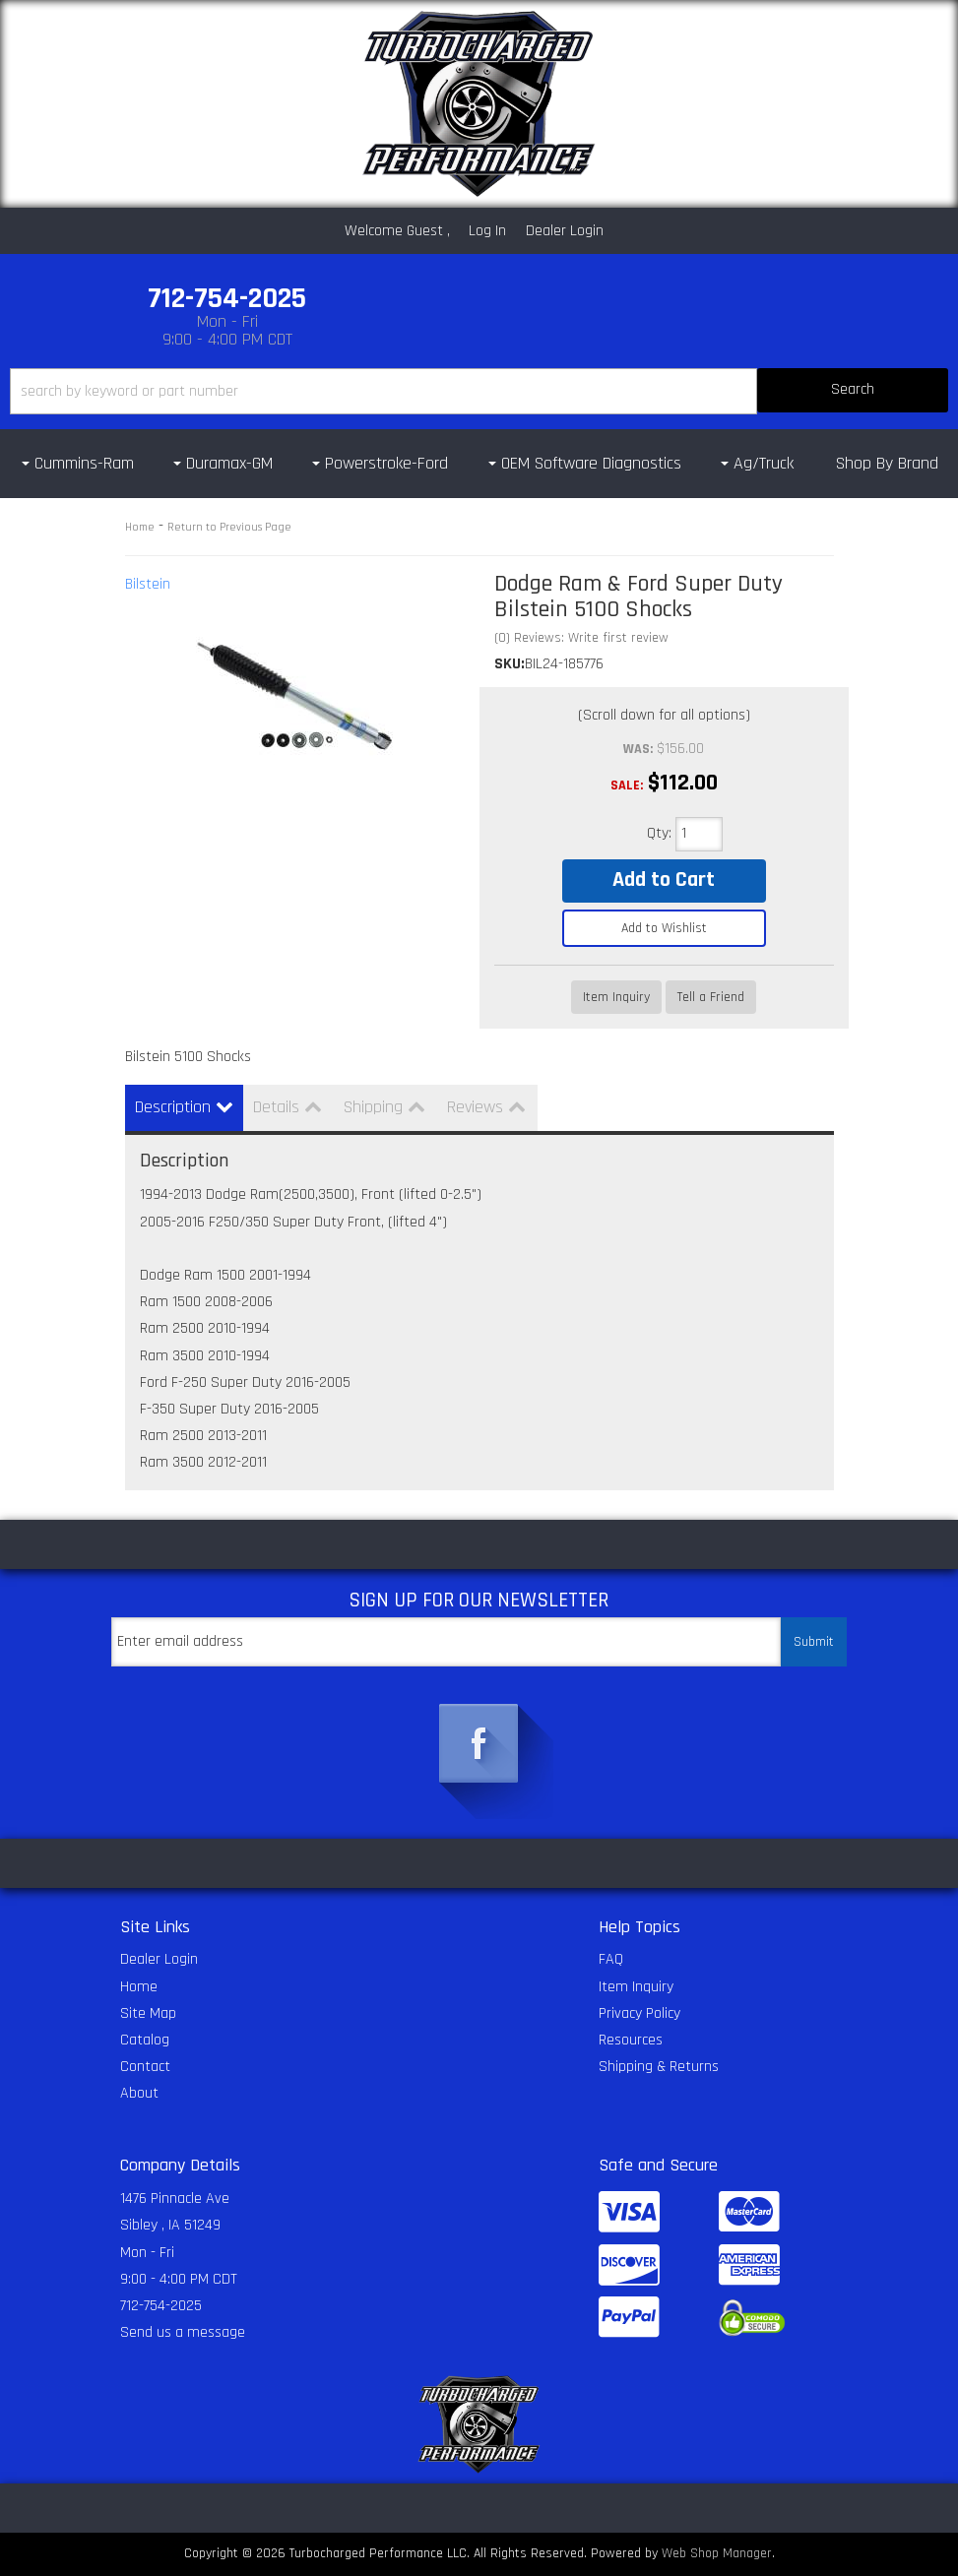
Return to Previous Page (229, 527)
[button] (479, 391)
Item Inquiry (616, 997)
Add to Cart (663, 880)
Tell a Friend (710, 997)
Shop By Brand (887, 463)
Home (140, 527)
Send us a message (182, 2332)
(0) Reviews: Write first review (581, 638)
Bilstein (147, 584)
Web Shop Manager (717, 2553)
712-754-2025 (161, 2305)
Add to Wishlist (664, 928)
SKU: (509, 664)
